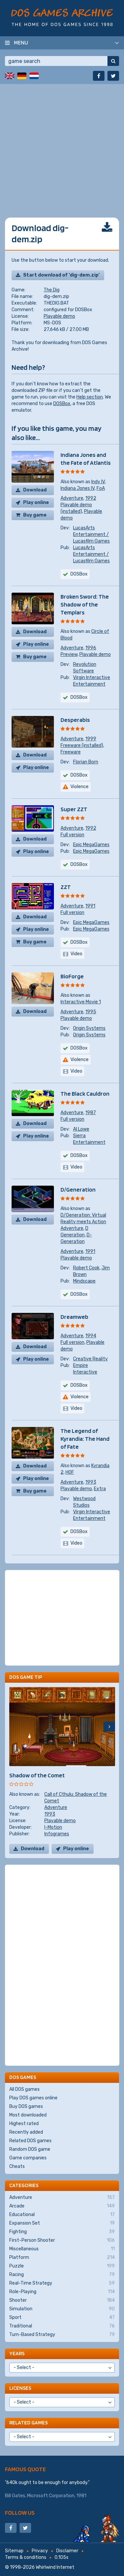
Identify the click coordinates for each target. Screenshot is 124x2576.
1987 (90, 1112)
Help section (89, 397)
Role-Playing (62, 2292)
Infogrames (56, 1834)
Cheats (17, 2166)
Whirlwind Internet (55, 2567)
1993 (90, 1482)
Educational (62, 2214)
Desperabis (75, 719)
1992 (90, 498)
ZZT (66, 886)
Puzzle (62, 2266)
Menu (21, 42)
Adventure (72, 498)
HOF (69, 1472)
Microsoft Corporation (50, 2496)
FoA (101, 488)
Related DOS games (30, 2141)
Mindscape (84, 1281)
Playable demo (59, 316)
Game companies (28, 2158)
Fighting (62, 2232)
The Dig (52, 290)
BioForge (72, 976)
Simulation (62, 2309)
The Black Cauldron (85, 1093)
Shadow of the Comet (37, 1775)
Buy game (35, 515)
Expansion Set (62, 2223)
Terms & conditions (25, 2557)
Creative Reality (90, 1359)
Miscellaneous (62, 2249)
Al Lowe (81, 1129)
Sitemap (14, 2551)
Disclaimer (67, 2551)
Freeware (71, 752)
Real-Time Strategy (62, 2283)
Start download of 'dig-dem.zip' (61, 275)
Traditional (62, 2326)
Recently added (26, 2132)
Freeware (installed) (82, 745)
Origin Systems (89, 1028)
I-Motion (53, 1827)
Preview (69, 654)
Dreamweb (74, 1316)
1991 (90, 906)
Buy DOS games (26, 2106)
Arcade (62, 2206)
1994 (90, 1336)
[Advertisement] (62, 146)
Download (35, 490)
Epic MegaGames (91, 844)
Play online (36, 502)
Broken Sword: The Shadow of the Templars (85, 604)
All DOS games (24, 2089)
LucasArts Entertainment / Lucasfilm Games (91, 534)
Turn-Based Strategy (62, 2334)
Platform (62, 2257)
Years (16, 2353)
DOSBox (61, 403)
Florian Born (85, 762)
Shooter (62, 2300)
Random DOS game (29, 2149)
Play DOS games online (33, 2098)
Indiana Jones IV (78, 488)
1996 (90, 648)
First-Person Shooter (62, 2240)
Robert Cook (86, 1268)
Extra (100, 1489)
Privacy (40, 2551)
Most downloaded (28, 2115)
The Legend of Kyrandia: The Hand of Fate (85, 1438)
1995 (90, 1012)
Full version (72, 835)
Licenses (20, 2388)
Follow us (20, 2512)
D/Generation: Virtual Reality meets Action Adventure (83, 1221)
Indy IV (98, 482)
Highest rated (24, 2123)
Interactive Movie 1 (81, 1002)
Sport (62, 2317)
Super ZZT (74, 809)
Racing (62, 2274)
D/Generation (78, 1189)
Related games (28, 2422)
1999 (90, 739)
